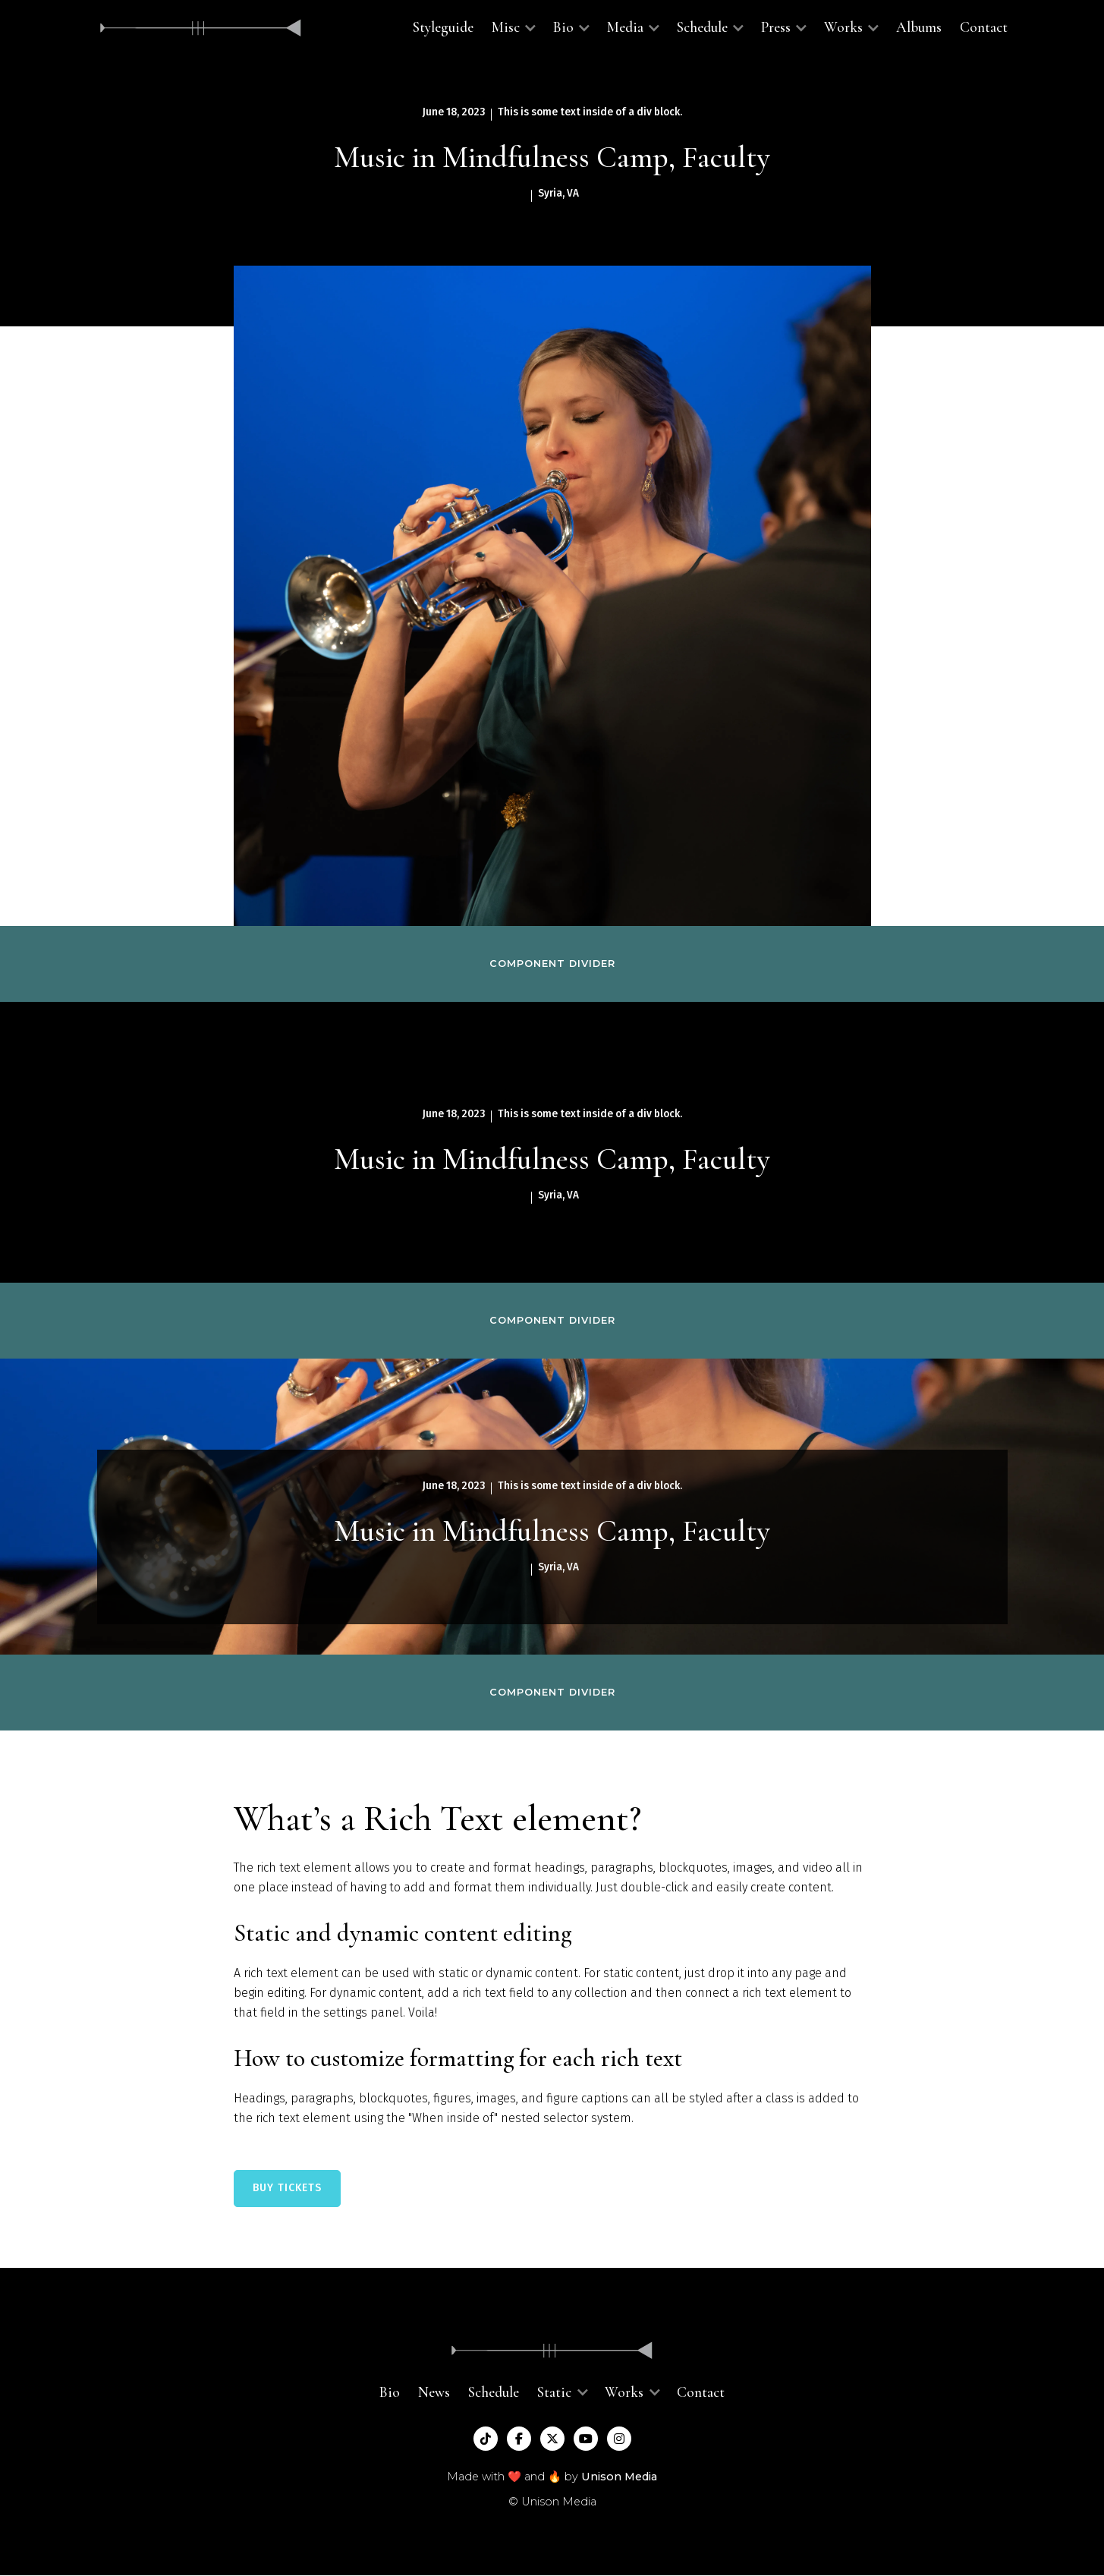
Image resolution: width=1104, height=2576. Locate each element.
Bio (389, 2392)
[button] (513, 28)
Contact (984, 27)
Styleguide (443, 27)
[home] (201, 27)
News (434, 2392)
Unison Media (619, 2476)
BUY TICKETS (287, 2187)
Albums (919, 27)
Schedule (493, 2392)
